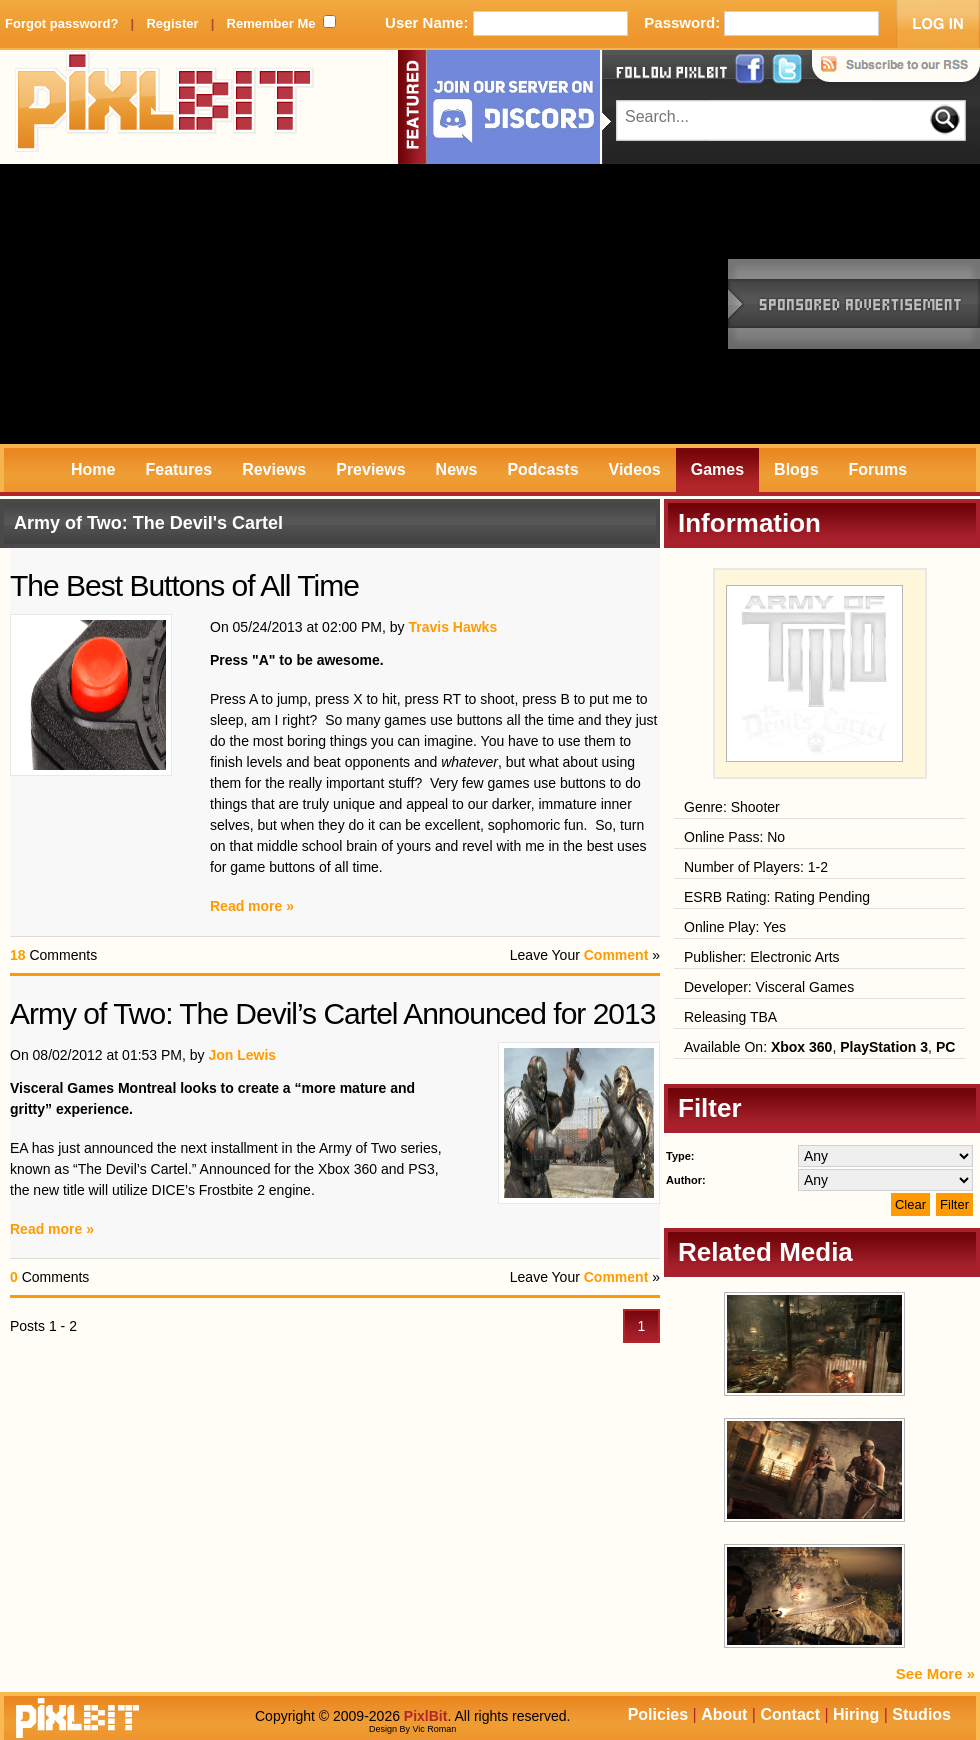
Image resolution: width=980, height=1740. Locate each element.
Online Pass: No (734, 837)
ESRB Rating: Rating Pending (777, 897)
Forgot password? (61, 23)
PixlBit (165, 107)
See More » (935, 1673)
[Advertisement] (252, 304)
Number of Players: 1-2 (756, 867)
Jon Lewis (242, 1055)
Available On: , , (819, 1047)
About (724, 1714)
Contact (790, 1714)
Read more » (252, 906)
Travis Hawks (452, 627)
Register (172, 23)
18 (18, 955)
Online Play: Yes (735, 927)
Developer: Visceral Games (769, 987)
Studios (921, 1714)
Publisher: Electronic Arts (762, 957)
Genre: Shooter (732, 807)
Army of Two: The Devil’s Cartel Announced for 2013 (332, 1013)
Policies (658, 1714)
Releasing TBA (730, 1017)
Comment (616, 955)
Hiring (856, 1714)
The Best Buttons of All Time (184, 585)
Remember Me (271, 23)
